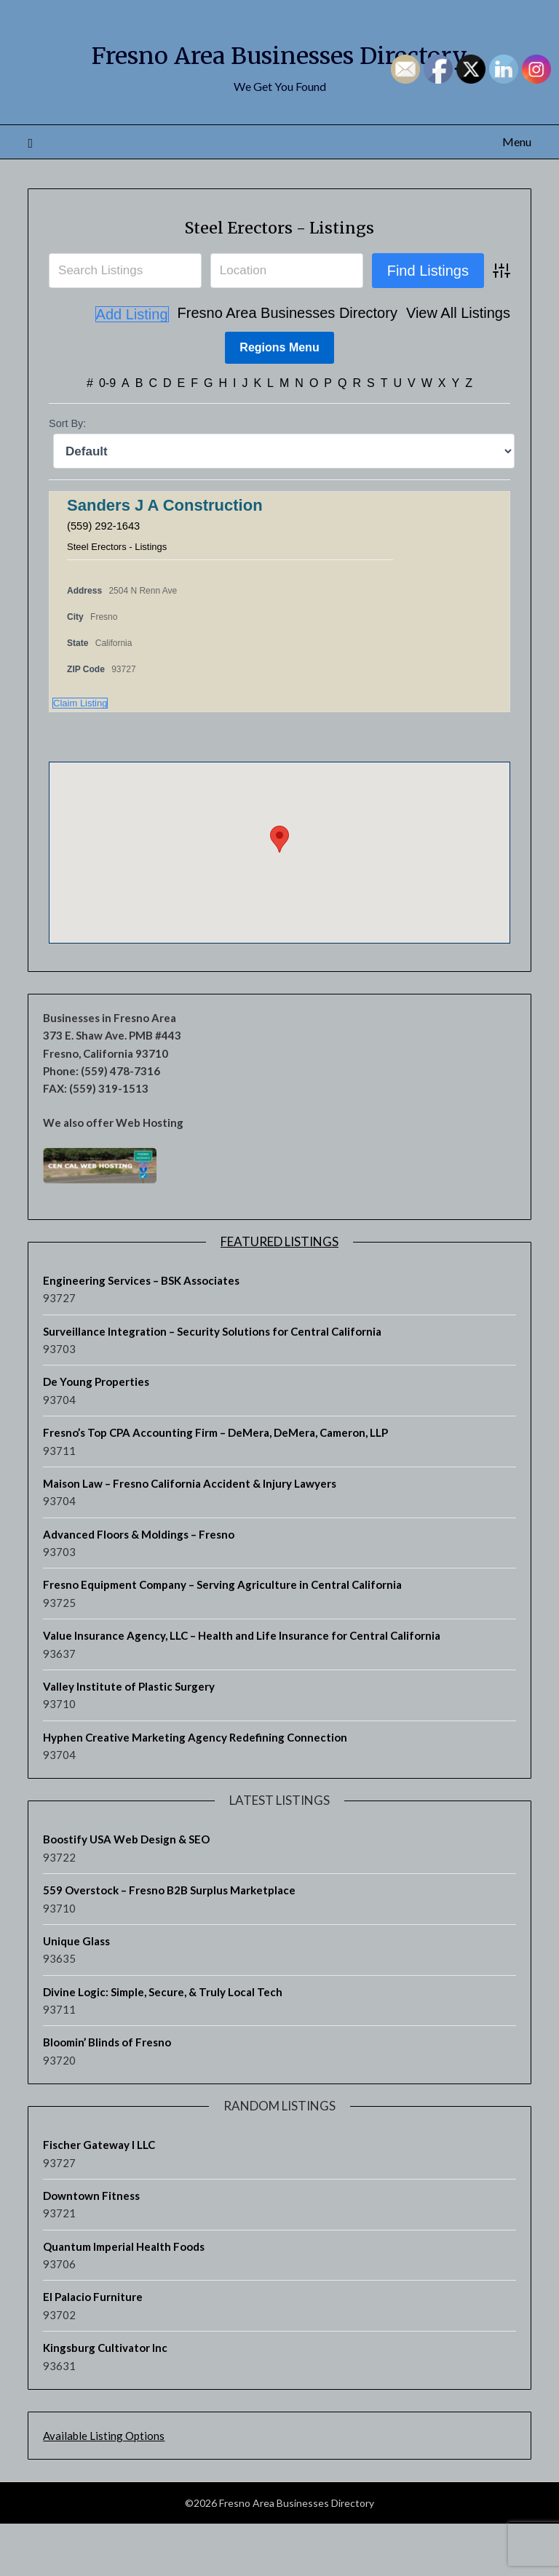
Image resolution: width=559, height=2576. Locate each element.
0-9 (107, 435)
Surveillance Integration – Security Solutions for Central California (212, 1382)
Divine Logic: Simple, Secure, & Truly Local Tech (162, 2043)
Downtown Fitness (91, 2247)
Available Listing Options (103, 2487)
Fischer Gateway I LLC (99, 2196)
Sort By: (67, 476)
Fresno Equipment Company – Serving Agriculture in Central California (222, 1636)
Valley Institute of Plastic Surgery (129, 1737)
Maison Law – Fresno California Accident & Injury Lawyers (189, 1535)
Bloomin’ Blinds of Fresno (107, 2094)
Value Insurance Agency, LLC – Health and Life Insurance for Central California (241, 1687)
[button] (279, 890)
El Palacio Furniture (93, 2349)
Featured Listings (279, 1293)
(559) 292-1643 (106, 577)
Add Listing (473, 367)
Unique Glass (76, 1992)
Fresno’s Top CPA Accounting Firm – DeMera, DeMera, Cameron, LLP (215, 1484)
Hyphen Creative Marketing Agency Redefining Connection (195, 1788)
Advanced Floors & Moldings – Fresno (138, 1585)
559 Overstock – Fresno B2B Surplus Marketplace (169, 1941)
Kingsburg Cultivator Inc (105, 2399)
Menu (516, 194)
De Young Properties (96, 1433)
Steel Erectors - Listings (280, 278)
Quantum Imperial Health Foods (124, 2298)
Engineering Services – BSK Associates (141, 1332)
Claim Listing (80, 754)
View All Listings (376, 367)
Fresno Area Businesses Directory (205, 367)
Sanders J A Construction (165, 558)
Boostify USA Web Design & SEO (126, 1891)
